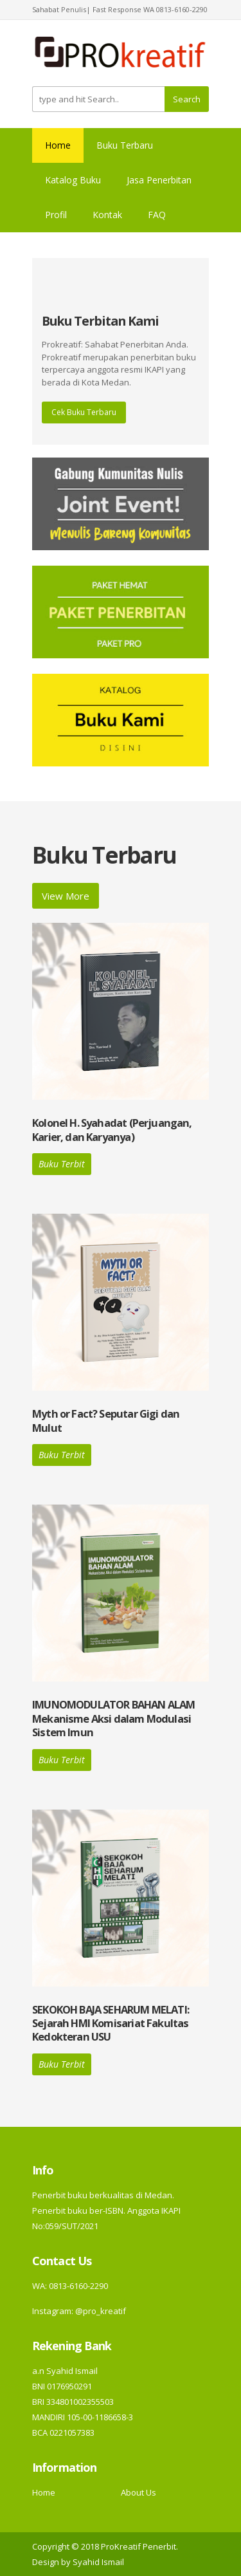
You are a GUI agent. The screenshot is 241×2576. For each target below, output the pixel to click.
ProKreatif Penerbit (138, 2546)
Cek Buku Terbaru (83, 412)
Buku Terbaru (124, 145)
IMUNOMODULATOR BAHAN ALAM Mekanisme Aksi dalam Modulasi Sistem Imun (113, 1718)
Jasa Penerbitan (159, 180)
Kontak (107, 214)
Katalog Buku (73, 180)
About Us (138, 2492)
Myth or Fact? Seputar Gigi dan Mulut (105, 1420)
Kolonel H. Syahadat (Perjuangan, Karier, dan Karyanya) (112, 1129)
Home (58, 145)
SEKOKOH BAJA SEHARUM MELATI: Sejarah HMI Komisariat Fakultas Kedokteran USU (110, 2023)
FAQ (157, 214)
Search (187, 99)
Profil (56, 214)
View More (65, 895)
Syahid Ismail (98, 2562)
